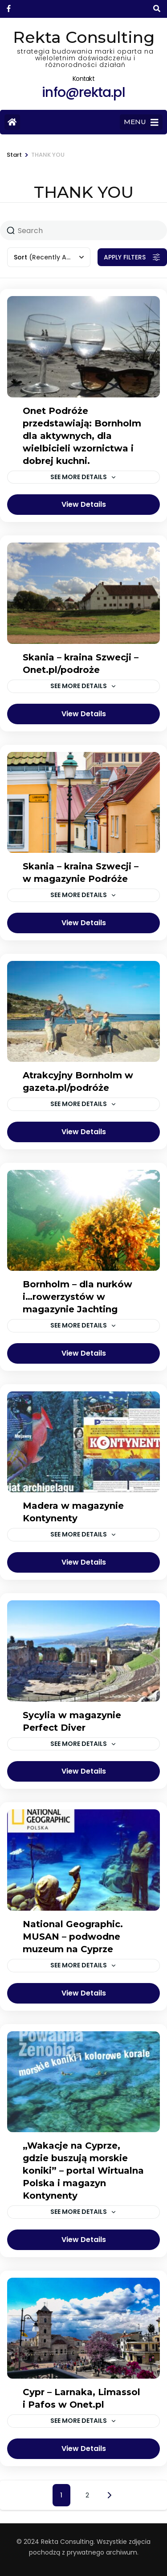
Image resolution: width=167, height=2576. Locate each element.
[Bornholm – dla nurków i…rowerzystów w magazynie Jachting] (83, 1220)
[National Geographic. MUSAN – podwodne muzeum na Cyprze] (83, 1859)
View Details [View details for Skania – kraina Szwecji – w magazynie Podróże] (83, 923)
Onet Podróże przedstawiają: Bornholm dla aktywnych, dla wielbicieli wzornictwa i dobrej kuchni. (82, 435)
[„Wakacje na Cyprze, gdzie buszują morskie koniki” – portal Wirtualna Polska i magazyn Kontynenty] (83, 2081)
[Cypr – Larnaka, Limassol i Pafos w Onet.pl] (83, 2328)
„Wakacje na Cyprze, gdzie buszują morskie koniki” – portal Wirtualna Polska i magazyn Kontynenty (83, 2170)
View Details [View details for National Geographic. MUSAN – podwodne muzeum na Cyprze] (83, 1993)
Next (109, 2495)
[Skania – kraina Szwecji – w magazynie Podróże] (83, 802)
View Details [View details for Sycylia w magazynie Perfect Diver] (83, 1771)
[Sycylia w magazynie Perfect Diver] (83, 1650)
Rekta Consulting (84, 37)
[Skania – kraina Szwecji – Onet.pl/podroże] (83, 593)
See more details (78, 476)
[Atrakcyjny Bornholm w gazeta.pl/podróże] (83, 1011)
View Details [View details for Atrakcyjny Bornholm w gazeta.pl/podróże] (83, 1132)
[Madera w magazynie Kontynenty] (83, 1441)
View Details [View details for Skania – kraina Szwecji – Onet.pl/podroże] (83, 714)
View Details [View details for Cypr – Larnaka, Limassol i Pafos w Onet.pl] (83, 2448)
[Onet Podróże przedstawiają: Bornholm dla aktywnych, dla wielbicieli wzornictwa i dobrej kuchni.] (83, 346)
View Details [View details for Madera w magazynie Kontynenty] (83, 1562)
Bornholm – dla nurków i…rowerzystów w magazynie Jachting (77, 1297)
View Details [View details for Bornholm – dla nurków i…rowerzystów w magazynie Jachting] (83, 1353)
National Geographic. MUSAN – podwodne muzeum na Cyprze (73, 1936)
